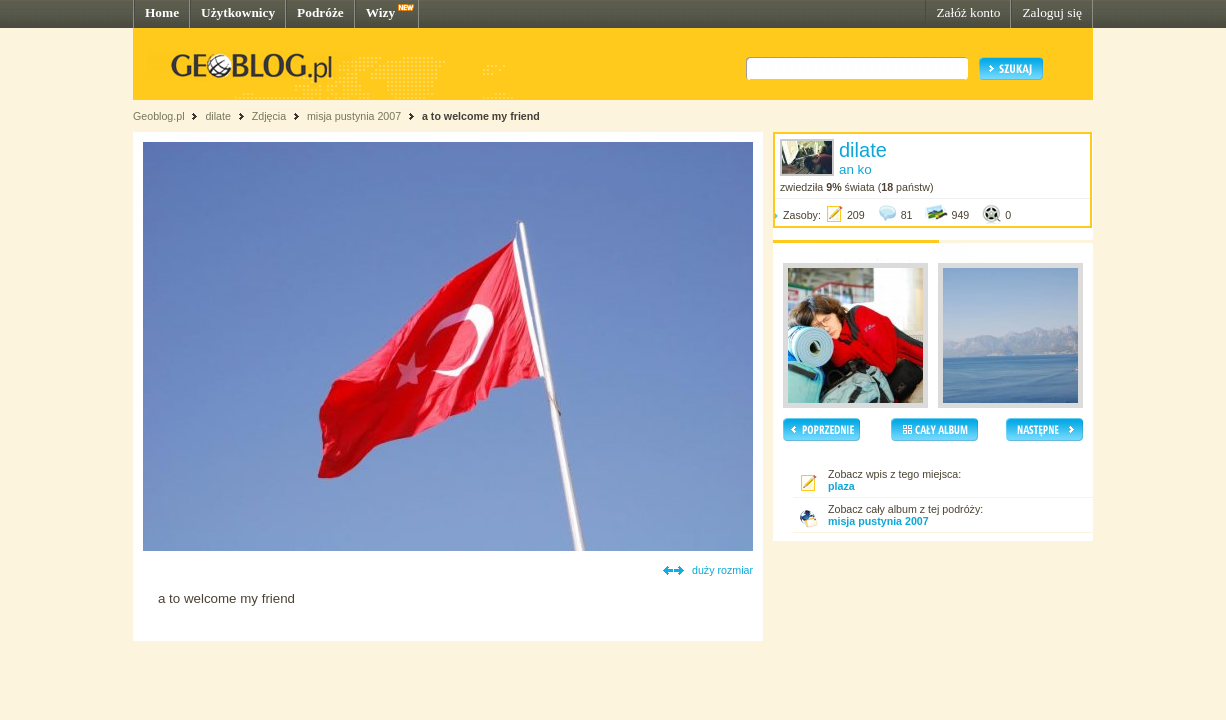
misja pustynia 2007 (354, 116)
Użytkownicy (238, 12)
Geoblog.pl (159, 116)
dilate (217, 116)
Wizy (380, 12)
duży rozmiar (722, 570)
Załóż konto (968, 12)
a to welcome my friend (481, 116)
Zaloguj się (1052, 12)
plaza (841, 486)
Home (162, 12)
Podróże (320, 12)
